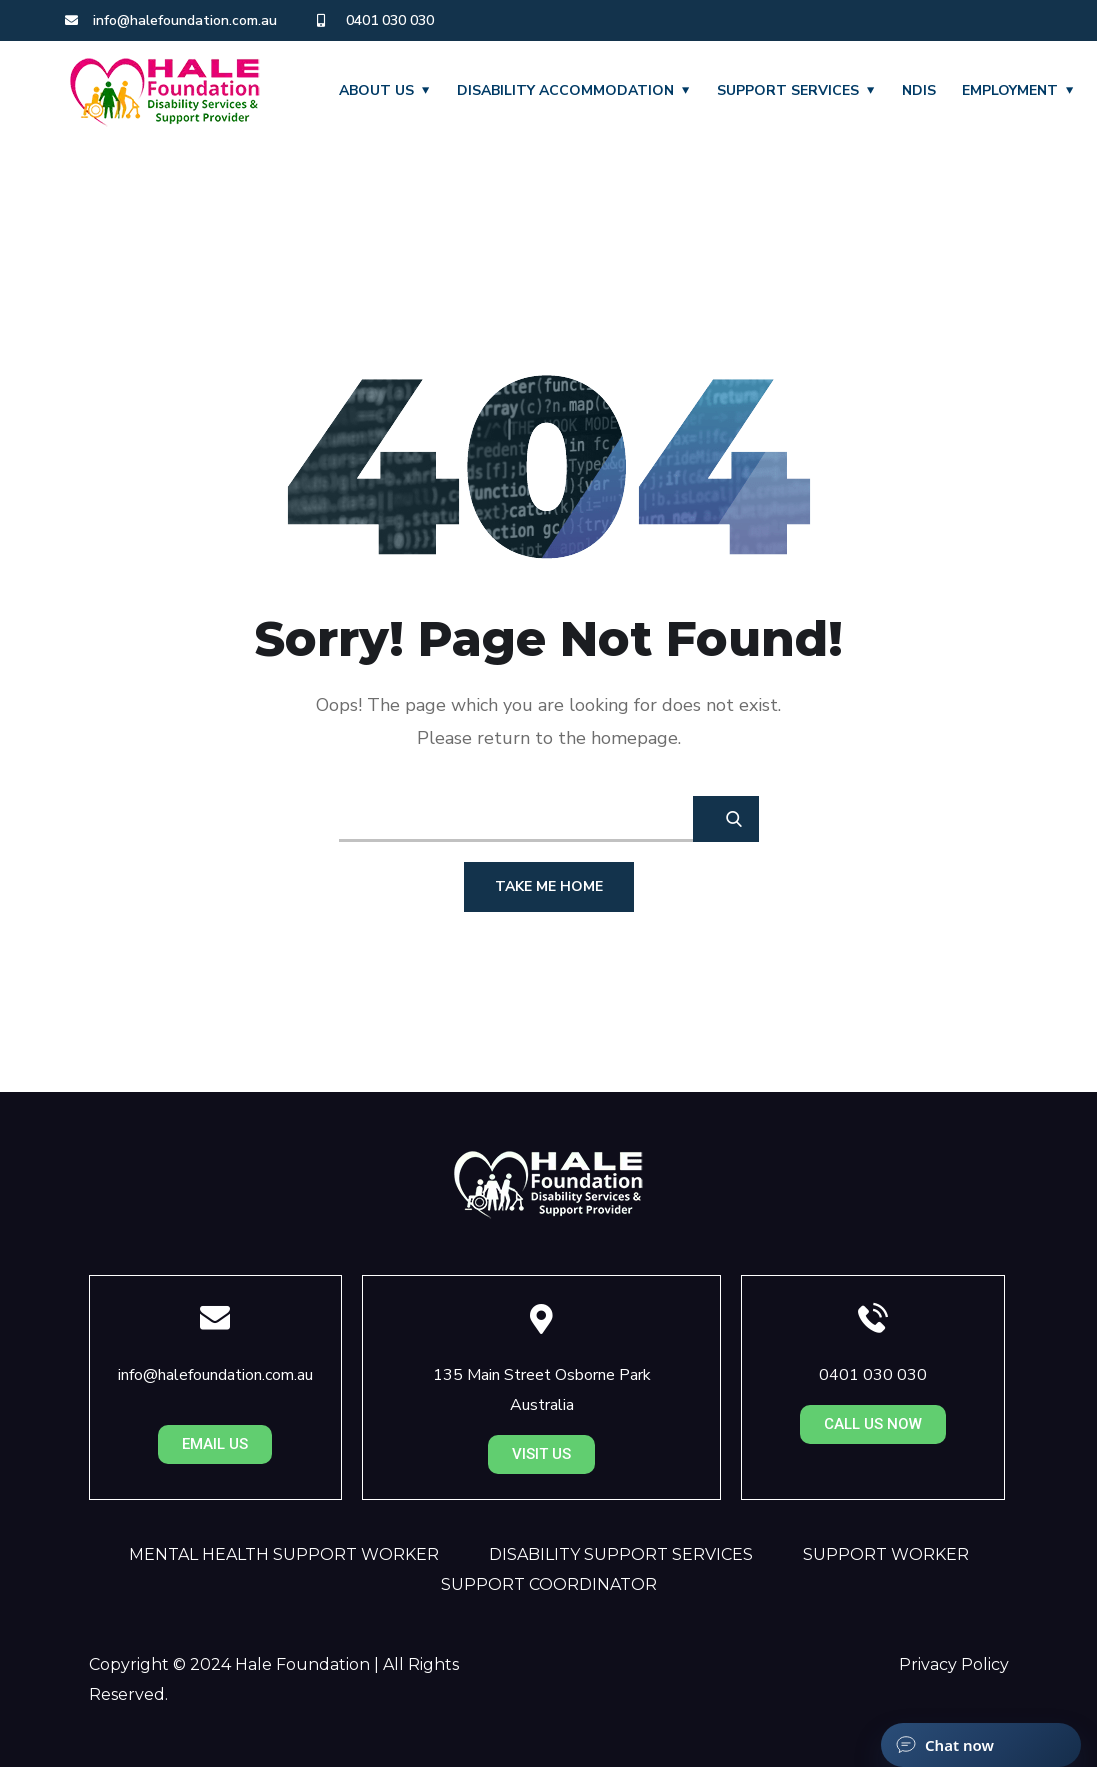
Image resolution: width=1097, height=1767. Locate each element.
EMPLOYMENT (1010, 90)
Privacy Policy (954, 1664)
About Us (376, 90)
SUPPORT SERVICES (788, 90)
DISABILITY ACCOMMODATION (565, 90)
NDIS (919, 90)
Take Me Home (549, 886)
